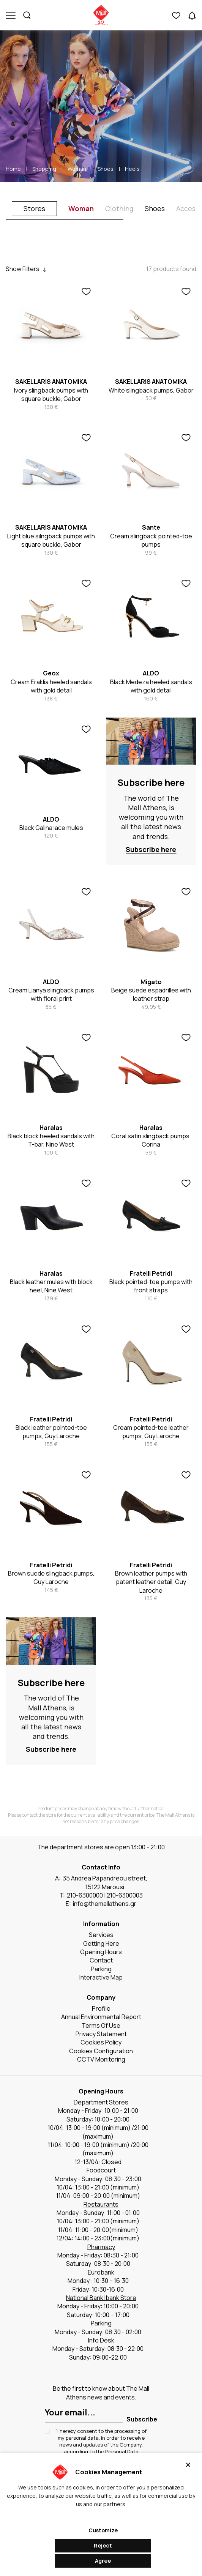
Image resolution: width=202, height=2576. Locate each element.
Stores (34, 208)
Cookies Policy (101, 2042)
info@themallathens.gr (104, 1903)
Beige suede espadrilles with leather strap (151, 994)
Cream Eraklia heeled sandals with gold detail (51, 686)
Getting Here (101, 1943)
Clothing (119, 208)
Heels (132, 168)
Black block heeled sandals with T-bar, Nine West (51, 1140)
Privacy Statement (101, 2034)
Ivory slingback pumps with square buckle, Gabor (51, 394)
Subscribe (141, 2419)
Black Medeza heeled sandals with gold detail (151, 686)
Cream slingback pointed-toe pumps (151, 540)
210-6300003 (125, 1895)
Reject (103, 2545)
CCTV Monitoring (101, 2059)
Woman (77, 168)
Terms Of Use (101, 2025)
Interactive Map (101, 1977)
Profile (101, 2008)
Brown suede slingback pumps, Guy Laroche (51, 1577)
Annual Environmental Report (101, 2017)
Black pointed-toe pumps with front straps (151, 1286)
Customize (103, 2530)
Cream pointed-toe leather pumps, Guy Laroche (151, 1431)
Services (101, 1935)
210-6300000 (85, 1895)
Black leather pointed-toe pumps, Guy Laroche (51, 1431)
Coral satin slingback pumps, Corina (151, 1140)
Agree (103, 2560)
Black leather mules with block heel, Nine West (51, 1286)
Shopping (44, 168)
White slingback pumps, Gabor (151, 390)
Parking (101, 1969)
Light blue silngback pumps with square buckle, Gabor (51, 540)
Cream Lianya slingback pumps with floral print (51, 994)
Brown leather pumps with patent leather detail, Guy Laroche (151, 1582)
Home (13, 168)
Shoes (106, 168)
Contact (101, 1960)
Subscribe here (151, 782)
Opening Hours (101, 1952)
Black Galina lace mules (51, 827)
